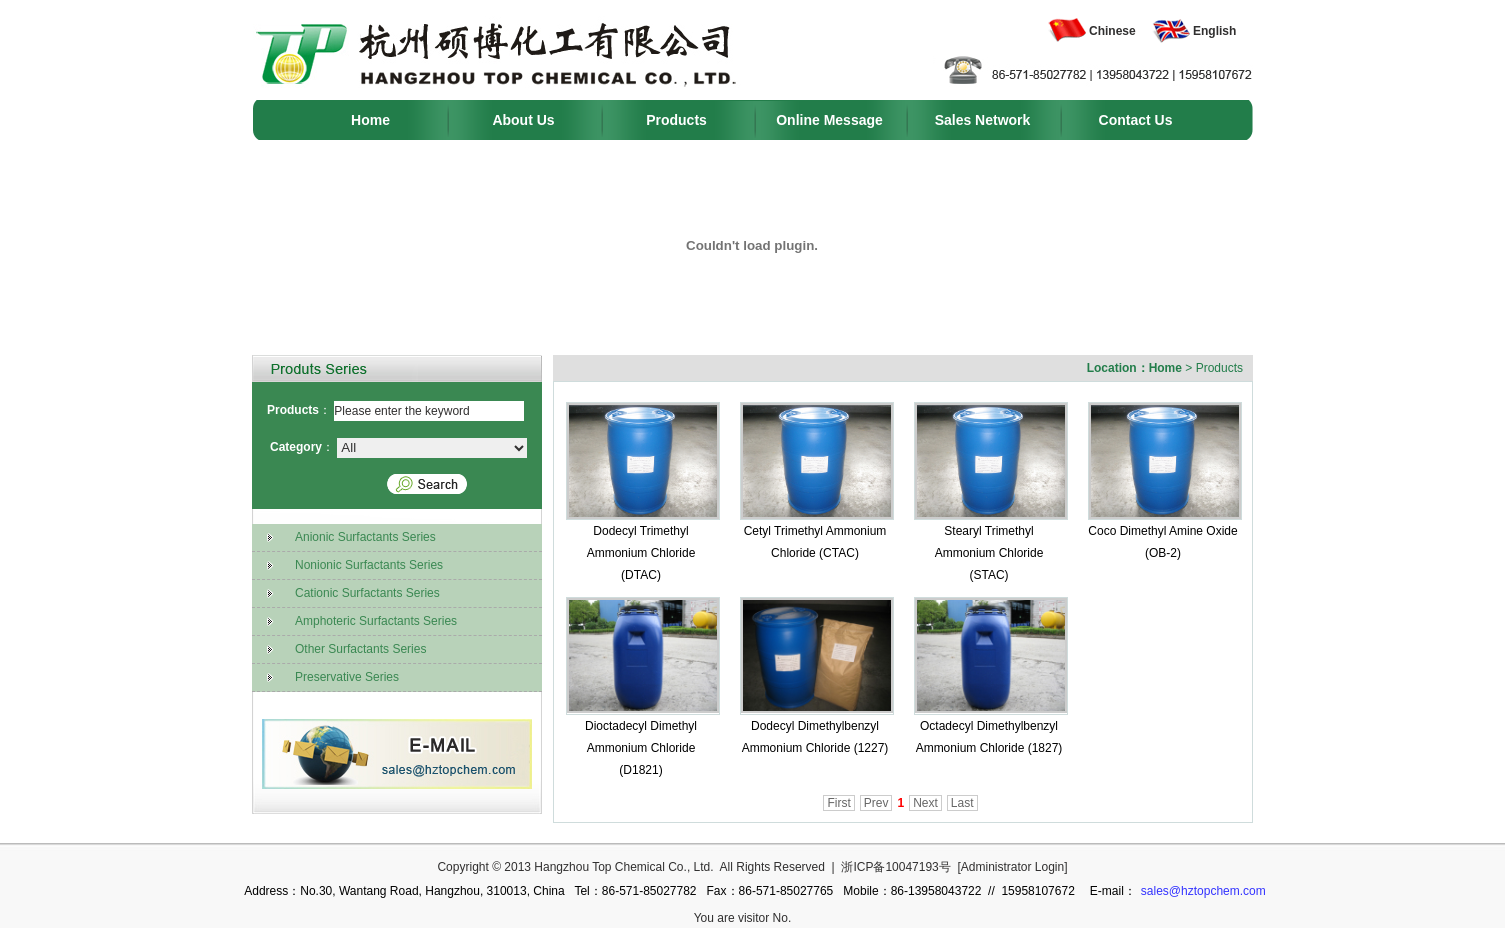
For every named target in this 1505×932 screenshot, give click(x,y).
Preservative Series (328, 678)
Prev (876, 803)
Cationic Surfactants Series (348, 594)
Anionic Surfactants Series (346, 538)
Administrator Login (1012, 867)
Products (676, 120)
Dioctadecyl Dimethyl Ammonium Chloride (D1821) (641, 748)
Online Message (829, 120)
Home (370, 120)
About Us (523, 120)
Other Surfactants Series (341, 650)
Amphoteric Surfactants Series (357, 622)
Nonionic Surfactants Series (350, 566)
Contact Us (1136, 120)
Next (925, 803)
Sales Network (983, 120)
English (1214, 31)
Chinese (1112, 31)
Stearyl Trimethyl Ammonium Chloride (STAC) (989, 553)
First (838, 803)
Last (962, 803)
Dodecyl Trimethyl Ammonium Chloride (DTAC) (641, 553)
